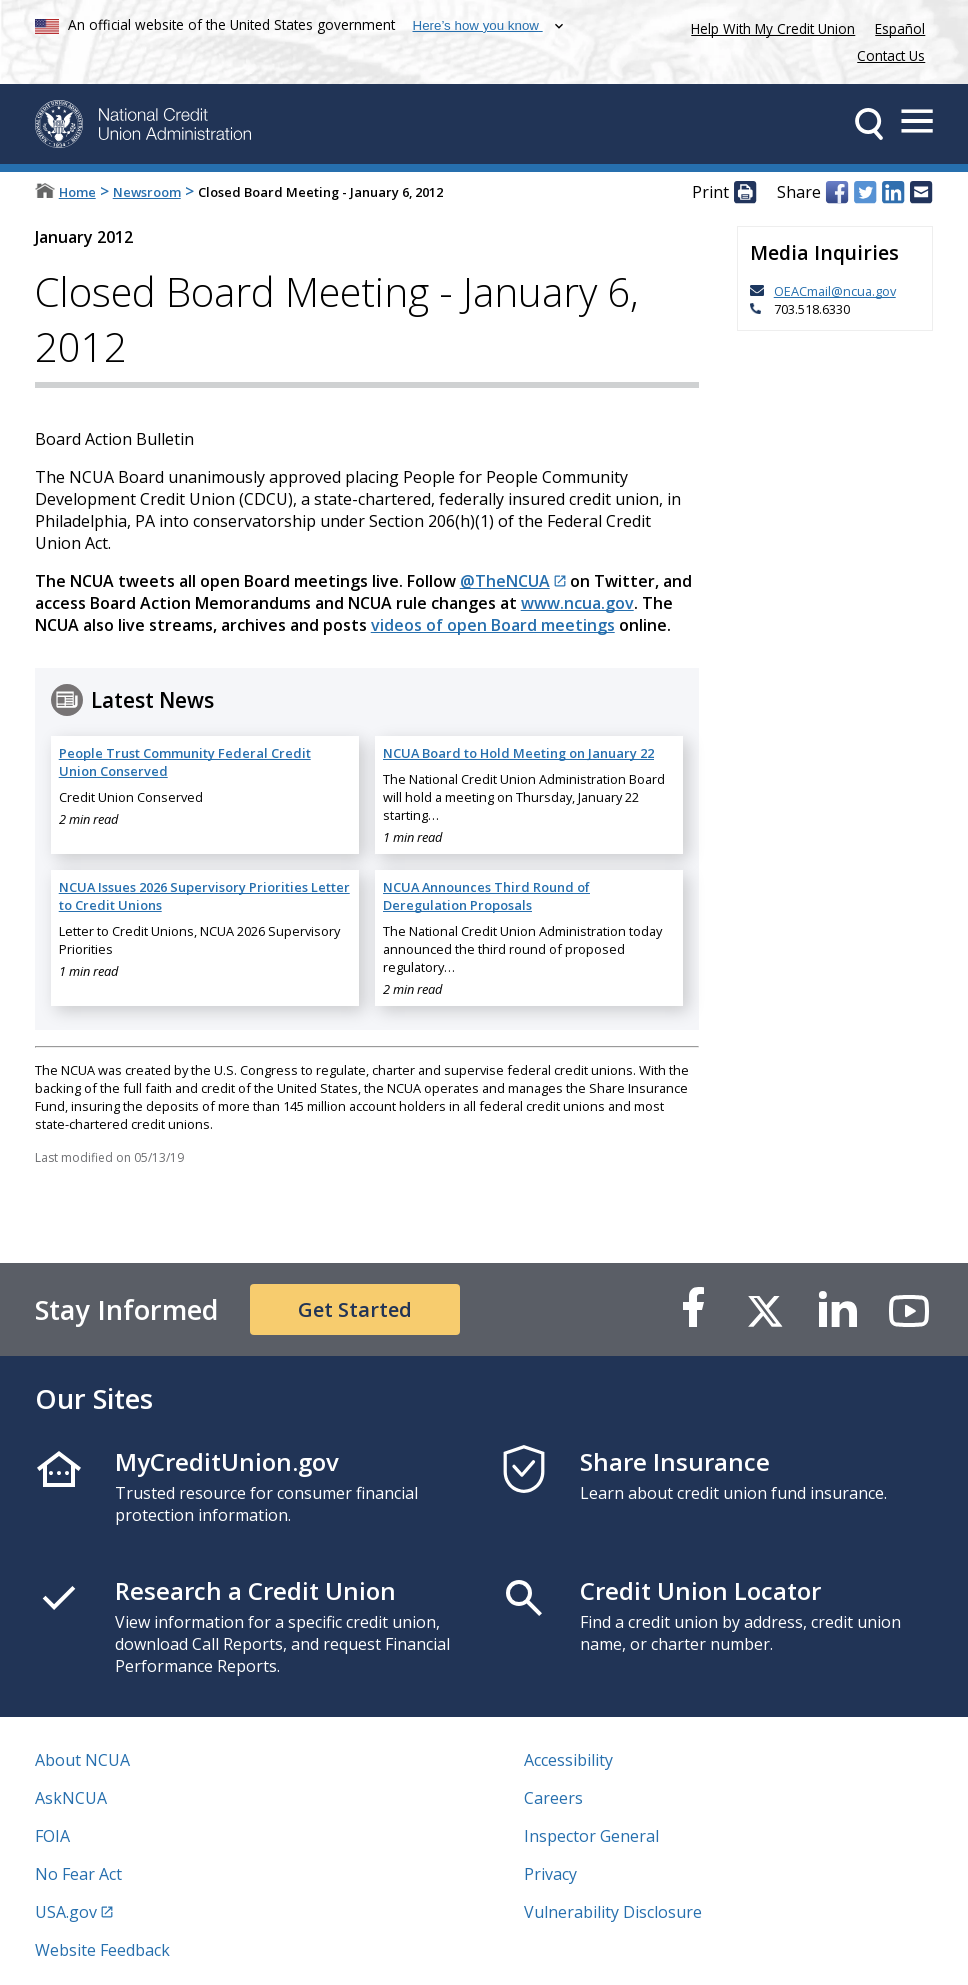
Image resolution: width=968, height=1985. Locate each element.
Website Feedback (102, 1950)
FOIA (52, 1836)
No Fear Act (78, 1874)
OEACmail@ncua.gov (835, 291)
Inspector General (591, 1836)
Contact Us (891, 55)
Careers (553, 1798)
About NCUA (82, 1760)
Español (900, 28)
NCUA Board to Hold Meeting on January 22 (518, 753)
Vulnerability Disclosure (613, 1912)
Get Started (355, 1309)
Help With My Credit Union (769, 26)
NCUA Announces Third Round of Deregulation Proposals (486, 896)
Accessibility (568, 1760)
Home (77, 192)
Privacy (550, 1874)
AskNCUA (71, 1798)
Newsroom (147, 192)
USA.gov (66, 1912)
